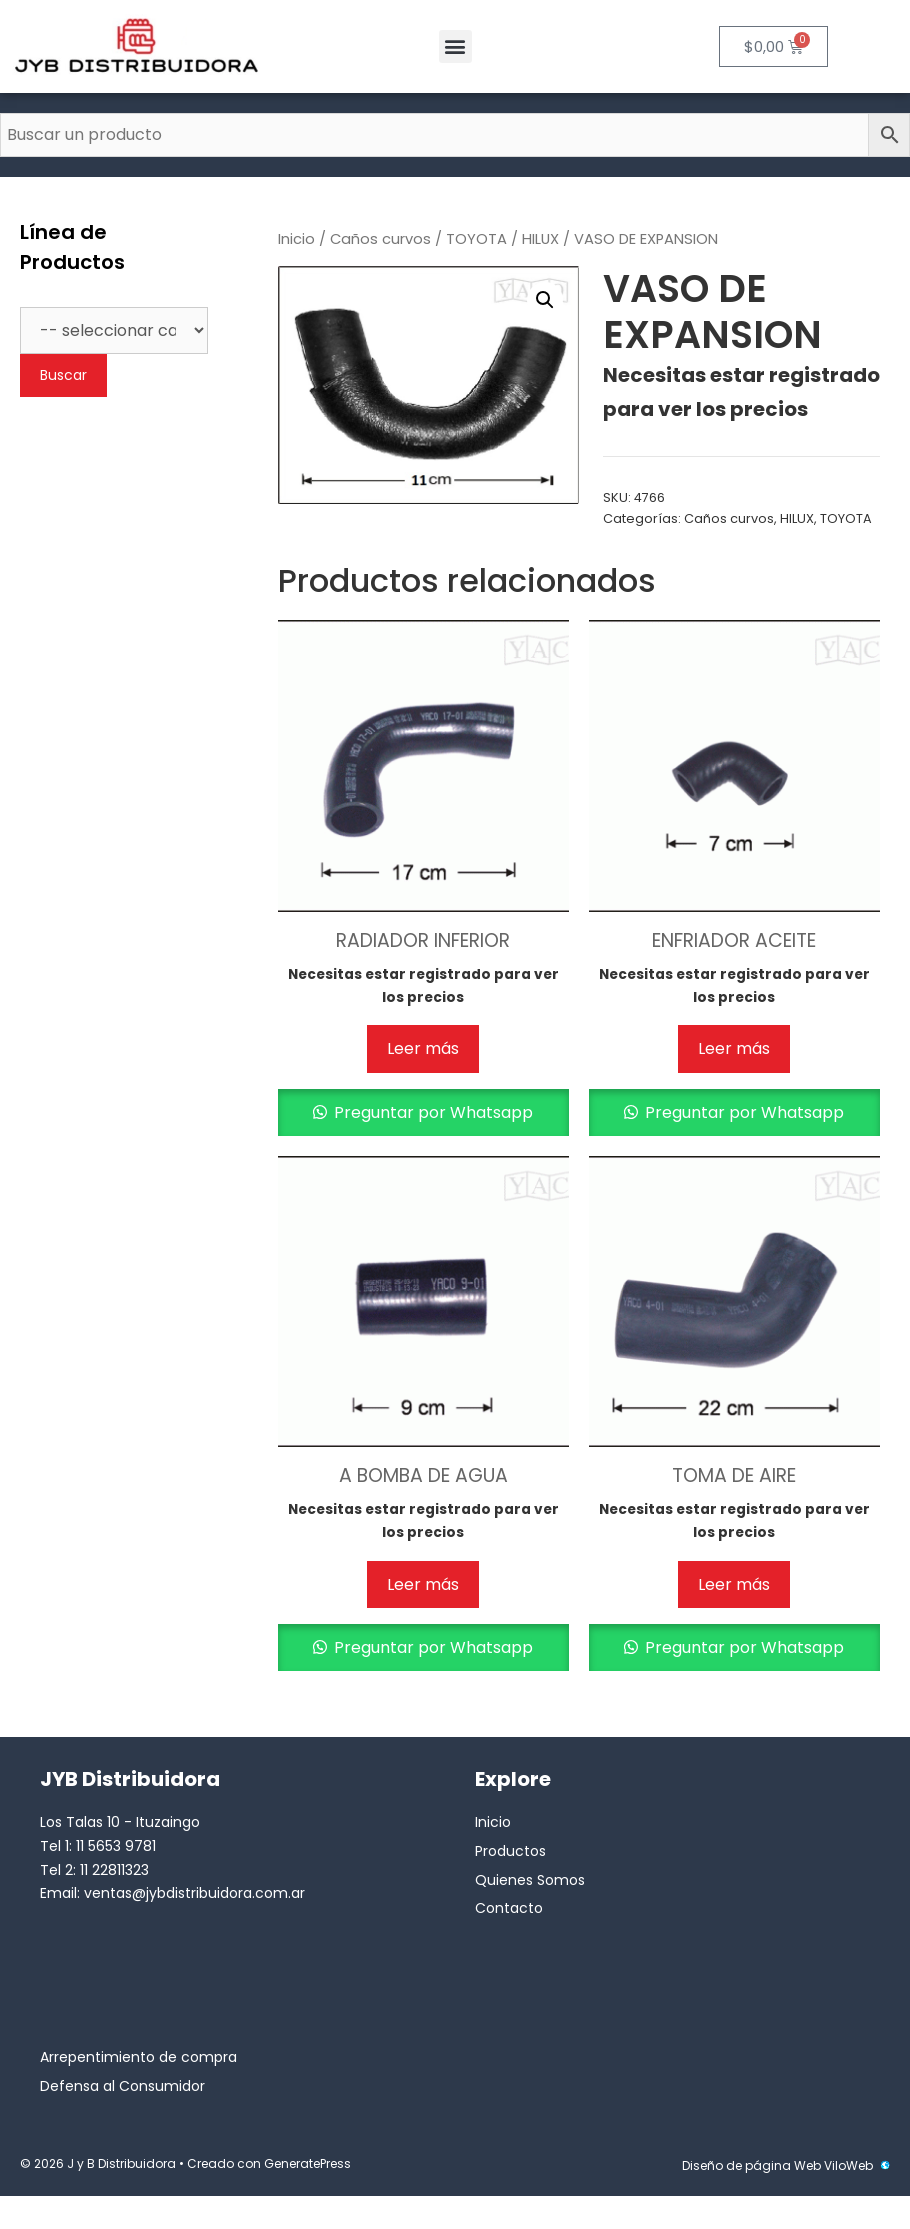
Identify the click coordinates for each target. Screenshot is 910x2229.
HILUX (540, 239)
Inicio (296, 239)
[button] (455, 46)
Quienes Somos (530, 1880)
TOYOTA (476, 239)
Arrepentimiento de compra (138, 2057)
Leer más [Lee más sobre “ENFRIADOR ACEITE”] (734, 1048)
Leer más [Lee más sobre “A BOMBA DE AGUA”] (423, 1584)
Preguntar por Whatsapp (431, 1112)
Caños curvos (380, 239)
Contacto (509, 1908)
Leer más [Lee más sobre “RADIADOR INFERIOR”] (423, 1048)
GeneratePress (307, 2163)
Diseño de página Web (751, 2165)
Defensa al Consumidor (122, 2086)
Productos (510, 1851)
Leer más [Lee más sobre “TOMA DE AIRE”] (734, 1584)
